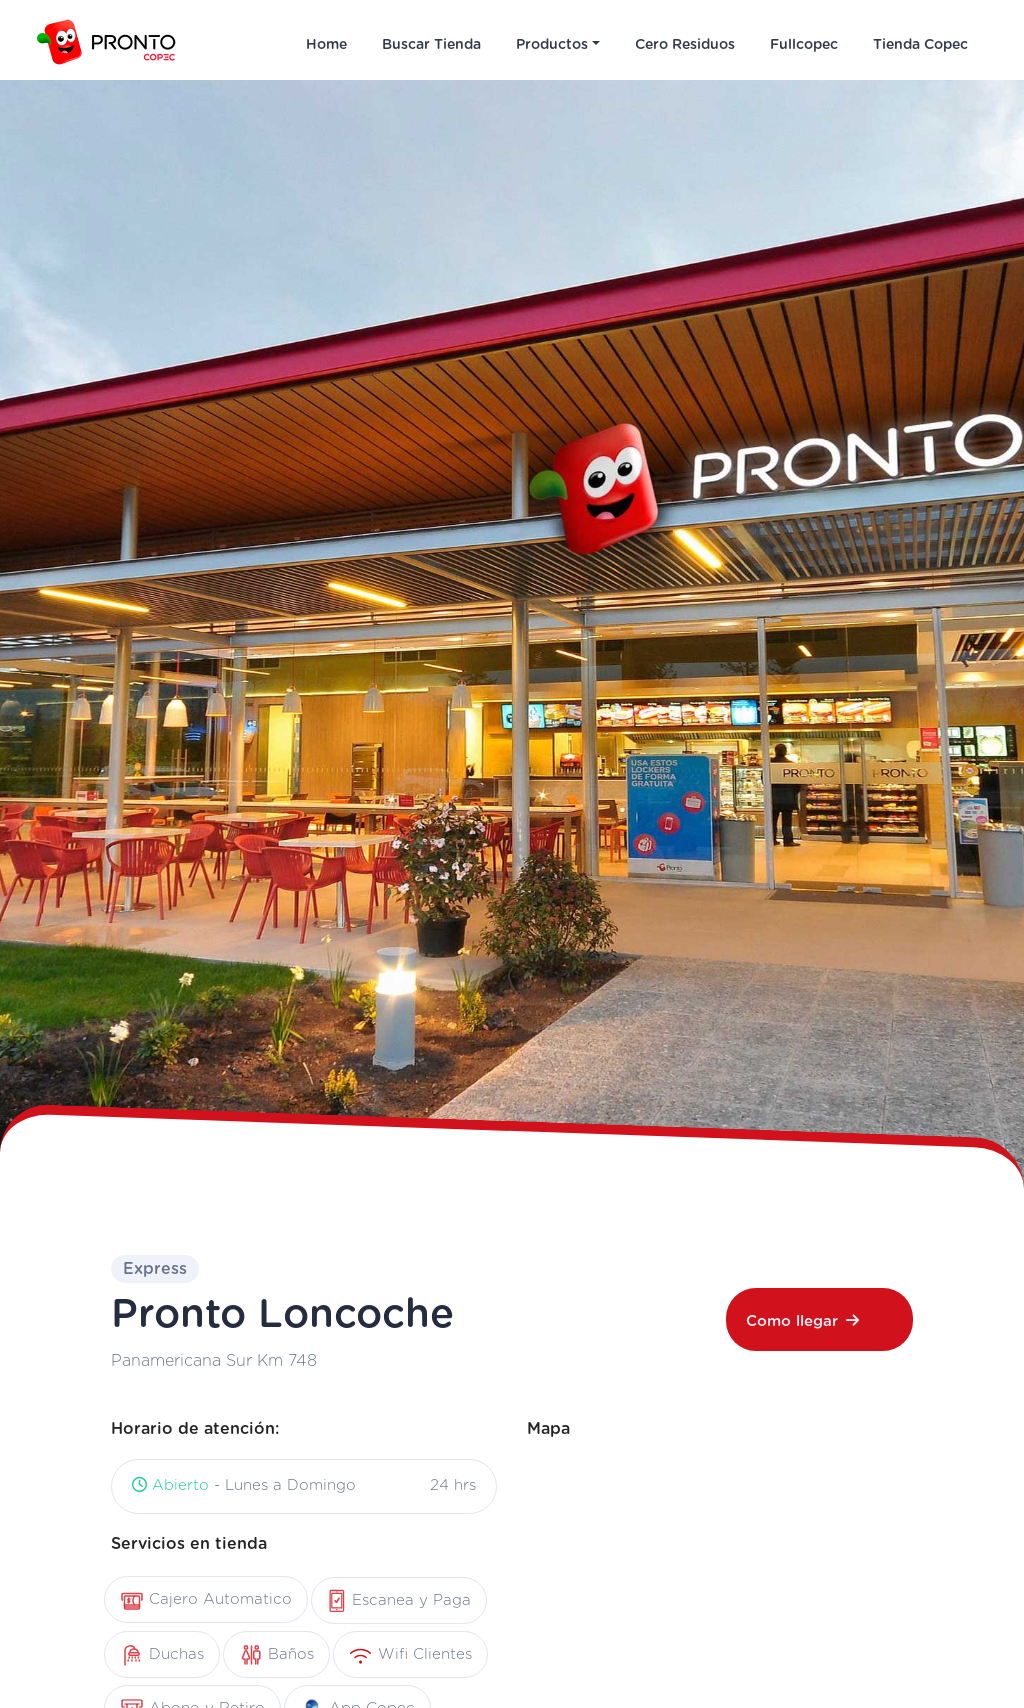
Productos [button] (552, 45)
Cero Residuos (685, 45)
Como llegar (802, 1321)
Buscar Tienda (431, 45)
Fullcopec (804, 45)
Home (326, 45)
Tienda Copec (920, 45)
